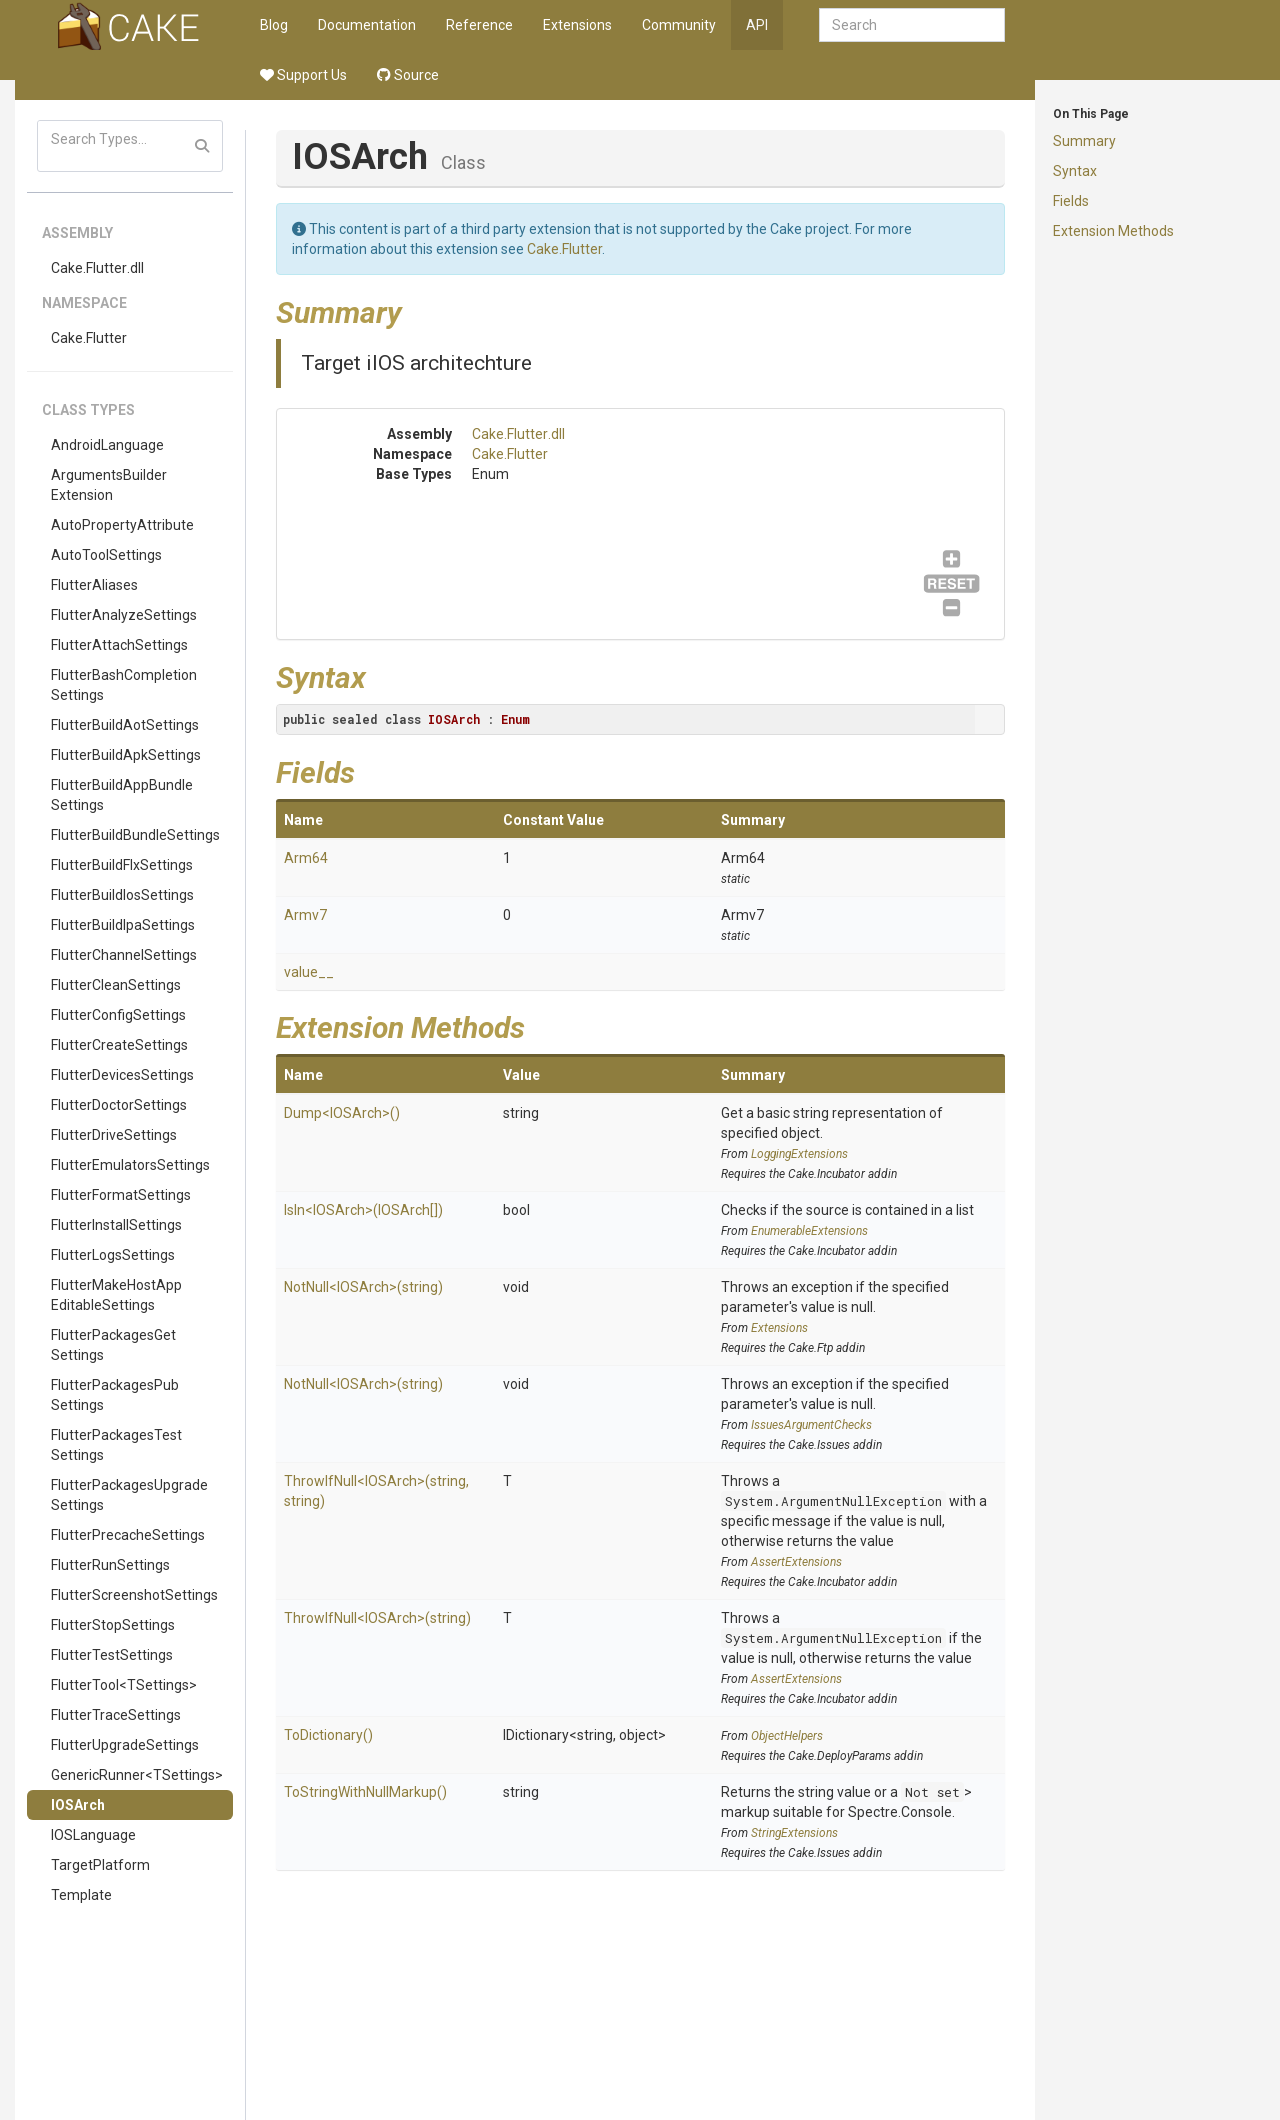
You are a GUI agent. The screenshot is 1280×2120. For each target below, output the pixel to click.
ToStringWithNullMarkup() (365, 1792)
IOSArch (78, 1805)
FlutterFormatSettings (121, 1195)
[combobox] (912, 25)
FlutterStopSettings (113, 1625)
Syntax (1075, 171)
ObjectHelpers (787, 1736)
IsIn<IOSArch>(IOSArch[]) (363, 1210)
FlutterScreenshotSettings (134, 1595)
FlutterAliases (94, 585)
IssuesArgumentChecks (811, 1425)
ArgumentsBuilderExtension (109, 485)
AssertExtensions (796, 1562)
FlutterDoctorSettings (119, 1105)
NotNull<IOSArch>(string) (363, 1287)
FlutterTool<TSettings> (124, 1685)
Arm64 (306, 858)
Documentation (367, 25)
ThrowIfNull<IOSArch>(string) (377, 1618)
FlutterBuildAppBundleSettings (122, 795)
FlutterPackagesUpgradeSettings (129, 1495)
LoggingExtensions (799, 1154)
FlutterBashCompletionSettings (124, 685)
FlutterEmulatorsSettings (130, 1165)
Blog (274, 25)
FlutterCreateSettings (119, 1045)
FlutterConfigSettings (118, 1015)
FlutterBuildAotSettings (125, 725)
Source (408, 75)
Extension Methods (1113, 231)
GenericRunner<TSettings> (137, 1775)
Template (81, 1895)
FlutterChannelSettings (124, 955)
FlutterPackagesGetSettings (113, 1345)
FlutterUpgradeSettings (125, 1745)
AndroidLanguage (107, 445)
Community (679, 25)
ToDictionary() (328, 1735)
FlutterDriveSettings (114, 1135)
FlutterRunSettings (110, 1565)
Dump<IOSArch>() (342, 1113)
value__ (309, 972)
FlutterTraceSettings (116, 1715)
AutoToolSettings (106, 555)
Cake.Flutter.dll (97, 268)
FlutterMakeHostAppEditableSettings (116, 1295)
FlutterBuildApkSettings (126, 755)
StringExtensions (794, 1833)
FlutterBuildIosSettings (122, 895)
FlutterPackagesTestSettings (116, 1445)
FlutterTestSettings (112, 1655)
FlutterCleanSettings (116, 985)
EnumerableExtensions (809, 1231)
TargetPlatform (100, 1865)
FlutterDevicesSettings (122, 1075)
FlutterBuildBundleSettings (135, 835)
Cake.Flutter (89, 338)
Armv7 (305, 915)
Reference (479, 25)
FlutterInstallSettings (116, 1225)
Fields (1071, 201)
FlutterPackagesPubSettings (115, 1395)
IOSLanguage (93, 1835)
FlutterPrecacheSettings (128, 1535)
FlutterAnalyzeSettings (124, 615)
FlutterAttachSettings (119, 645)
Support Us (303, 75)
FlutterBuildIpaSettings (123, 925)
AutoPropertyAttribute (122, 525)
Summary (1084, 141)
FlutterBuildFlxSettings (122, 865)
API (757, 25)
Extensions (577, 25)
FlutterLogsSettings (113, 1255)
